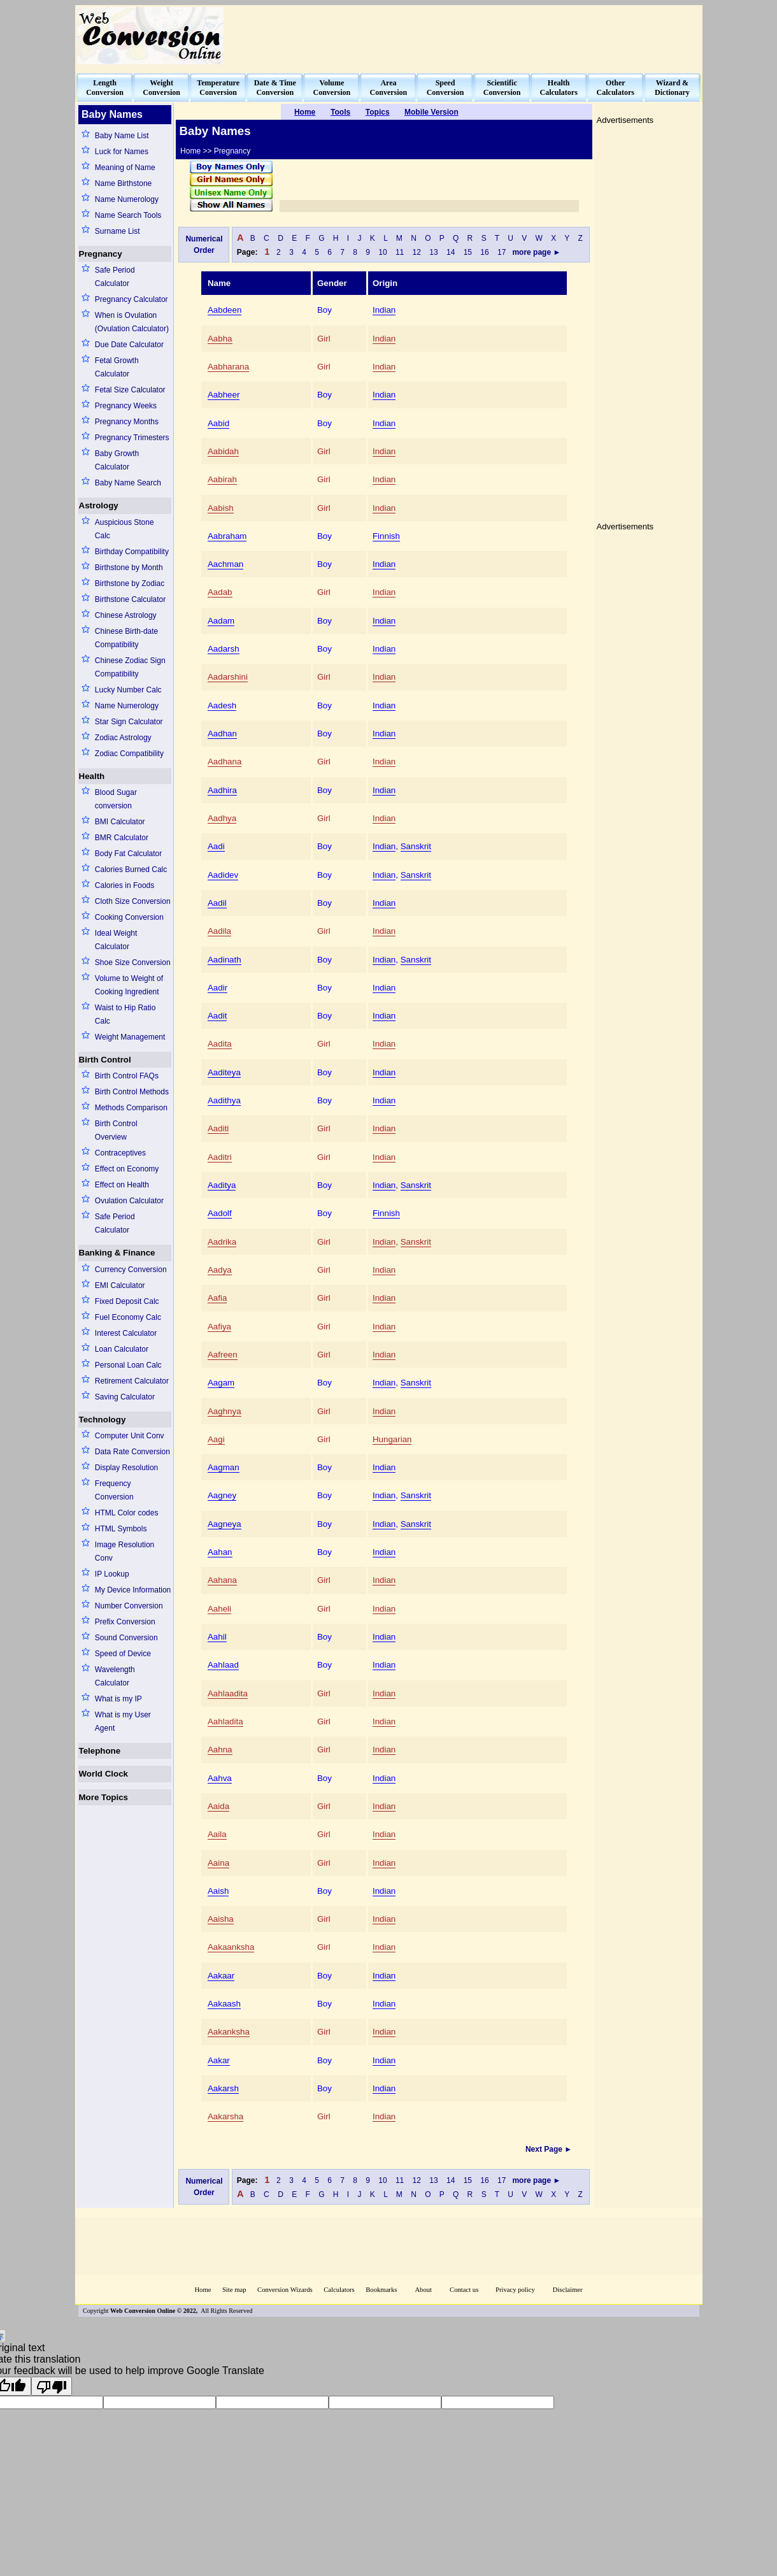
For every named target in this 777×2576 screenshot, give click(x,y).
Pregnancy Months (127, 421)
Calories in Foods (124, 885)
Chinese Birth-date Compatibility (126, 638)
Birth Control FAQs (127, 1075)
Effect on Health (122, 1184)
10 (383, 252)
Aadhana (224, 761)
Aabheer (223, 394)
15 (467, 252)
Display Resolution (126, 1467)
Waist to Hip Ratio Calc (125, 1014)
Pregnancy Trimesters (132, 437)
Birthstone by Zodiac (129, 583)
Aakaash (224, 2003)
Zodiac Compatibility (129, 753)
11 (399, 252)
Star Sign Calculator (129, 721)
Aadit (217, 1015)
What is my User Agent (123, 1721)
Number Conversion (129, 1605)
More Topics (104, 1797)
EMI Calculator (120, 1285)
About (423, 2289)
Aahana (222, 1580)
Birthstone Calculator (130, 599)
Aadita (220, 1043)
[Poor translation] (51, 2386)
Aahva (220, 1778)
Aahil (217, 1637)
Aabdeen (224, 310)
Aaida (218, 1806)
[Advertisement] (469, 35)
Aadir (217, 987)
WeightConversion (161, 87)
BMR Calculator (121, 837)
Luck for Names (121, 151)
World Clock (104, 1773)
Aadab (220, 592)
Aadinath (224, 959)
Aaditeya (224, 1072)
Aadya (220, 1270)
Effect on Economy (127, 1168)
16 (485, 252)
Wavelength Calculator (115, 1676)
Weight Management (130, 1037)
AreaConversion (389, 87)
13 (434, 252)
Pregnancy (100, 254)
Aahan (220, 1552)
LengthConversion (105, 87)
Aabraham (227, 536)
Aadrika (222, 1242)
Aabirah (222, 479)
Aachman (225, 564)
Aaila (217, 1834)
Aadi (216, 846)
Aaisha (221, 1919)
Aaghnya (224, 1411)
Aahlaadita (228, 1693)
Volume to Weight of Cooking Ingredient (129, 985)
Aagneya (224, 1524)
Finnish (386, 536)
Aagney (222, 1495)
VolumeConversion (332, 87)
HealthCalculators (559, 87)
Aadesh (222, 705)
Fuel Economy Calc (128, 1317)
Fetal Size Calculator (130, 389)
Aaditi (218, 1128)
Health (92, 776)
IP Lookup (112, 1574)
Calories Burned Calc (131, 869)
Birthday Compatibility (132, 551)
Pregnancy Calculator (131, 299)
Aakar (219, 2060)
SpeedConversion (445, 87)
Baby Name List (122, 135)
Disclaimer (568, 2289)
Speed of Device (123, 1653)
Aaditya (222, 1185)
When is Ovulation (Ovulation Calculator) (132, 322)
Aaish (218, 1891)
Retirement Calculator (132, 1381)
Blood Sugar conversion (116, 799)
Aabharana (228, 366)
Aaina (218, 1863)
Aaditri (220, 1157)
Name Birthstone (123, 183)
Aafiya (219, 1326)
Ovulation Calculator (129, 1200)
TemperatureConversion (218, 87)
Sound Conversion (126, 1637)
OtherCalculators (615, 87)
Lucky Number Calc (128, 689)
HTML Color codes (127, 1512)
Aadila (219, 931)
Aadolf (220, 1213)
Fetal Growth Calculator (117, 367)
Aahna (220, 1749)
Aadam (221, 621)
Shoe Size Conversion (133, 962)
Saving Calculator (125, 1396)
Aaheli (219, 1609)
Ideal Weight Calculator (116, 940)
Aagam (221, 1382)
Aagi (216, 1439)
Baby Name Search (128, 482)
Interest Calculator (126, 1333)
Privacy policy (515, 2289)
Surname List (117, 231)
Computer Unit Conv (129, 1435)
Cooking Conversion (129, 917)
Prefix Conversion (125, 1621)
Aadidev (223, 875)
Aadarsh (223, 649)
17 (501, 252)
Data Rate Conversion (132, 1451)
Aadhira (222, 790)
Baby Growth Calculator (117, 460)
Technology (102, 1419)
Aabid (218, 423)
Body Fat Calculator (128, 853)
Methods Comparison (131, 1107)
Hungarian (392, 1439)
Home (202, 2289)
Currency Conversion (131, 1269)
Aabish (221, 508)
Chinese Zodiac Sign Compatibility (130, 667)
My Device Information (133, 1589)
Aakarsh (223, 2088)
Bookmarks (381, 2289)
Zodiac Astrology (123, 737)
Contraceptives (120, 1152)
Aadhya (222, 818)
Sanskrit (416, 846)
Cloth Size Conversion (133, 901)
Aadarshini (228, 677)
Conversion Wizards (285, 2289)
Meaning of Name (125, 167)
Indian (384, 310)
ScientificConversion (502, 87)
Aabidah (223, 451)
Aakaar (221, 1975)
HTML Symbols (121, 1528)
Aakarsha (225, 2116)
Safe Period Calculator (115, 277)
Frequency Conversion (114, 1490)
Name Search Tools (128, 215)
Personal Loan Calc (128, 1365)
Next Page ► (549, 2149)
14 (450, 252)
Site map (234, 2289)
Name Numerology (127, 199)
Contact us (465, 2289)
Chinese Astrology (126, 615)
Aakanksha (229, 2031)
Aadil (217, 903)
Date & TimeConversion (275, 87)
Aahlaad (223, 1665)
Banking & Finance (117, 1252)
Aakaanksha (231, 1947)
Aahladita (225, 1721)
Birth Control (105, 1059)
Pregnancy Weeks (126, 405)
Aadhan (222, 733)
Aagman (223, 1467)
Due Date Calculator (129, 344)
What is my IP (118, 1698)
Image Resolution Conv (124, 1551)
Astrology (98, 505)
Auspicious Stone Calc (124, 529)
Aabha (220, 338)
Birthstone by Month (129, 567)
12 (416, 252)
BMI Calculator (120, 821)
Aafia (217, 1298)
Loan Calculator (121, 1349)
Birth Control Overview (116, 1130)
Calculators (339, 2289)
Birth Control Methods (132, 1091)
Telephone (100, 1751)
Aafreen (223, 1354)
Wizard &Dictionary (672, 87)
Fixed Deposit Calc (127, 1301)
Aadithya (224, 1100)
